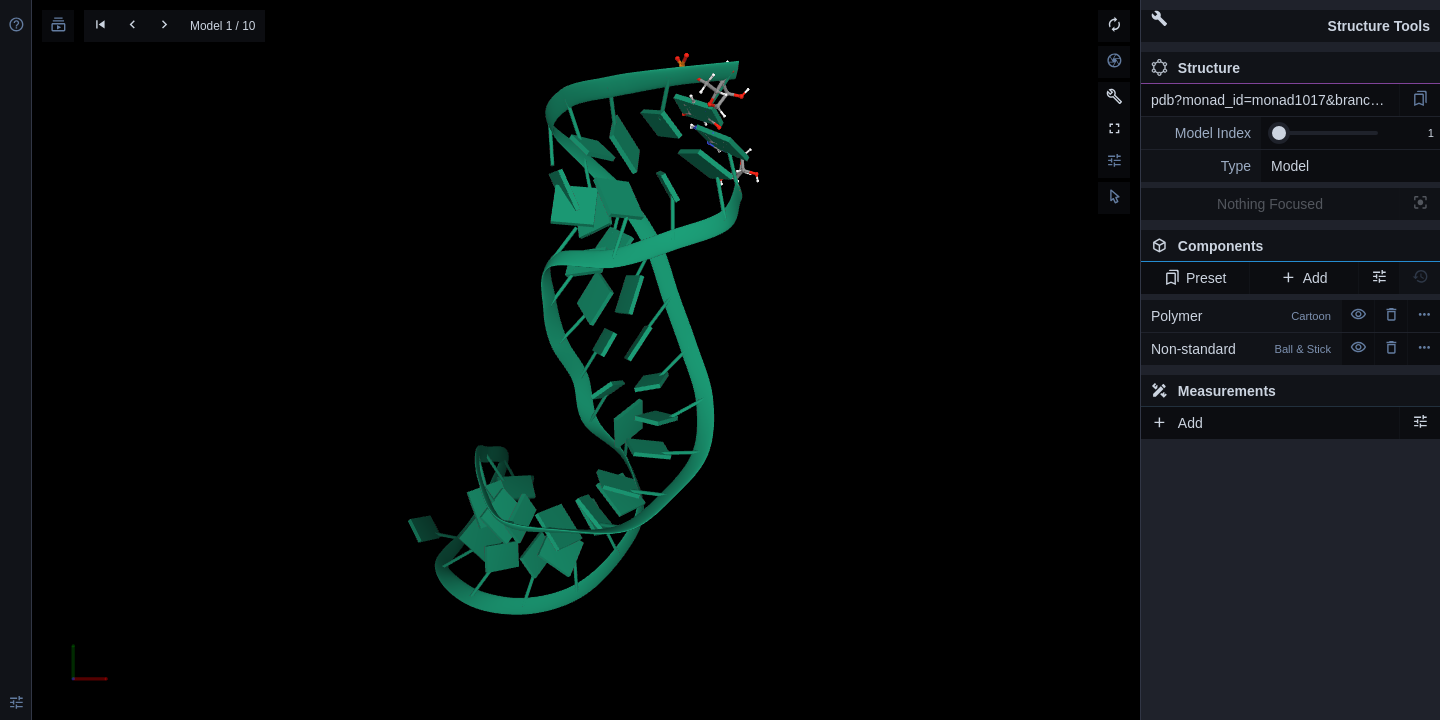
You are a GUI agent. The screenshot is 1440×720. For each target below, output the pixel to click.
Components (1285, 250)
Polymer (1241, 316)
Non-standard (1241, 349)
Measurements (1213, 391)
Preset (1195, 278)
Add (1303, 278)
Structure (1195, 68)
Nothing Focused (1270, 204)
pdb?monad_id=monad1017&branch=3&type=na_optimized (1275, 100)
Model (1290, 166)
